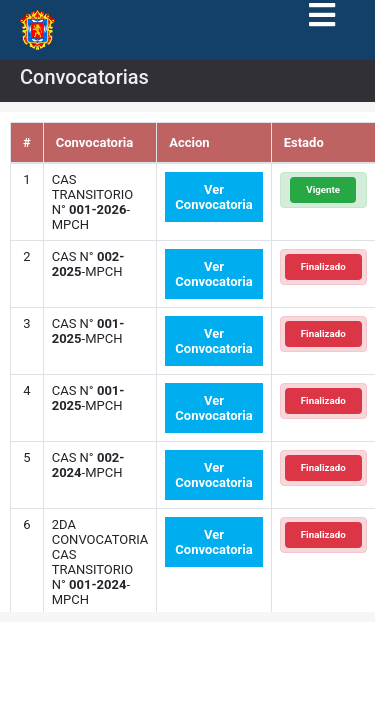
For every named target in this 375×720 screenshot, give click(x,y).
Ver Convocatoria (213, 197)
